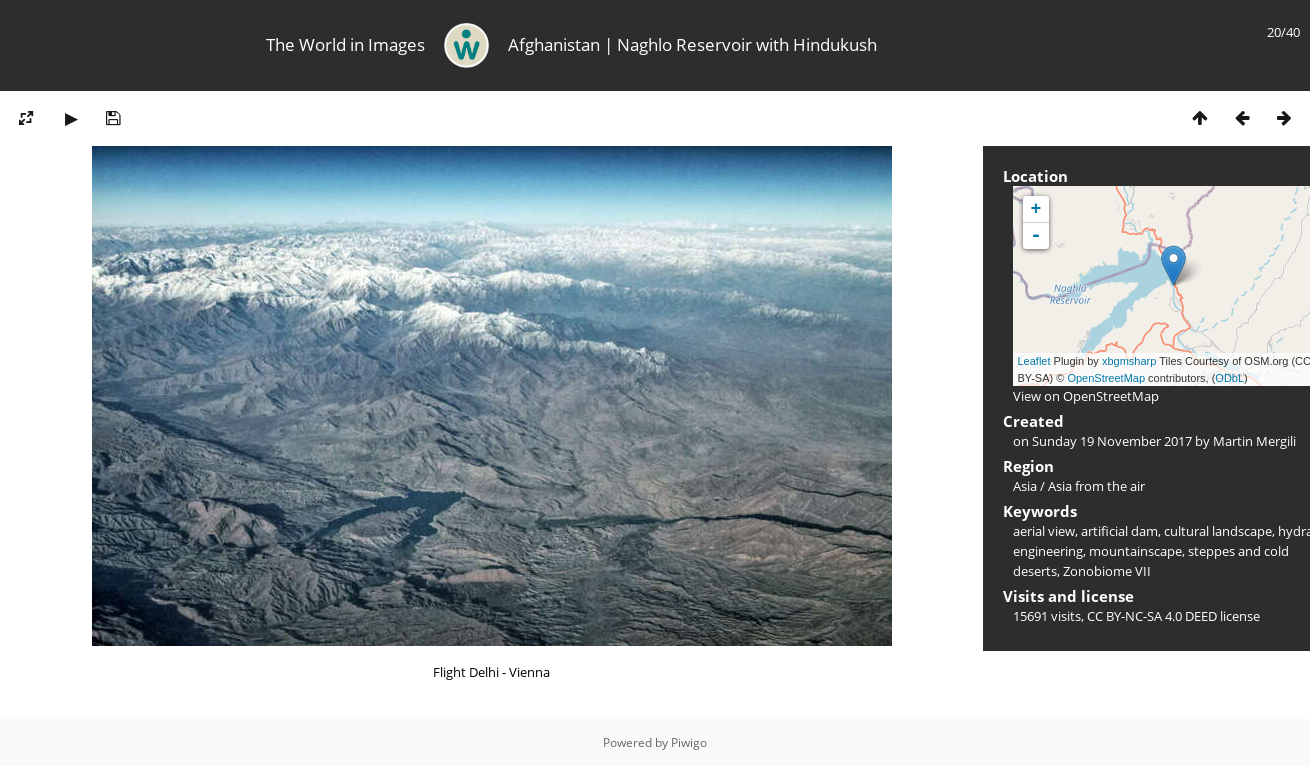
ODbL (1229, 378)
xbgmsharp (1129, 361)
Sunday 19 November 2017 (1112, 441)
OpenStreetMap (1106, 378)
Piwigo (689, 742)
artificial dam (1119, 531)
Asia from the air (1096, 486)
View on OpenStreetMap (1086, 396)
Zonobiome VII (1107, 571)
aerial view (1044, 531)
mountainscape (1135, 551)
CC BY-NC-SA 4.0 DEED (1152, 616)
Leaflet (1034, 361)
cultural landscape (1218, 531)
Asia (1025, 486)
